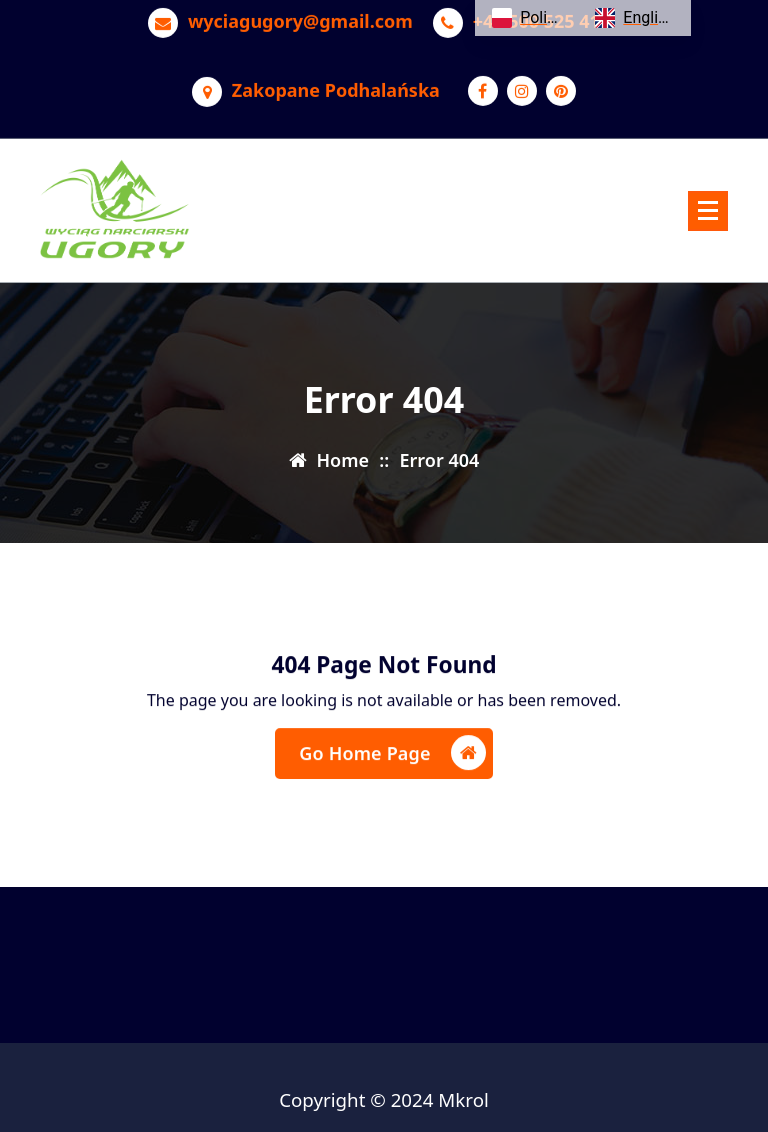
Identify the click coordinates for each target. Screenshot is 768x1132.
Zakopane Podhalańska (336, 88)
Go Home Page (392, 755)
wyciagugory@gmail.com (300, 19)
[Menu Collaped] (708, 211)
